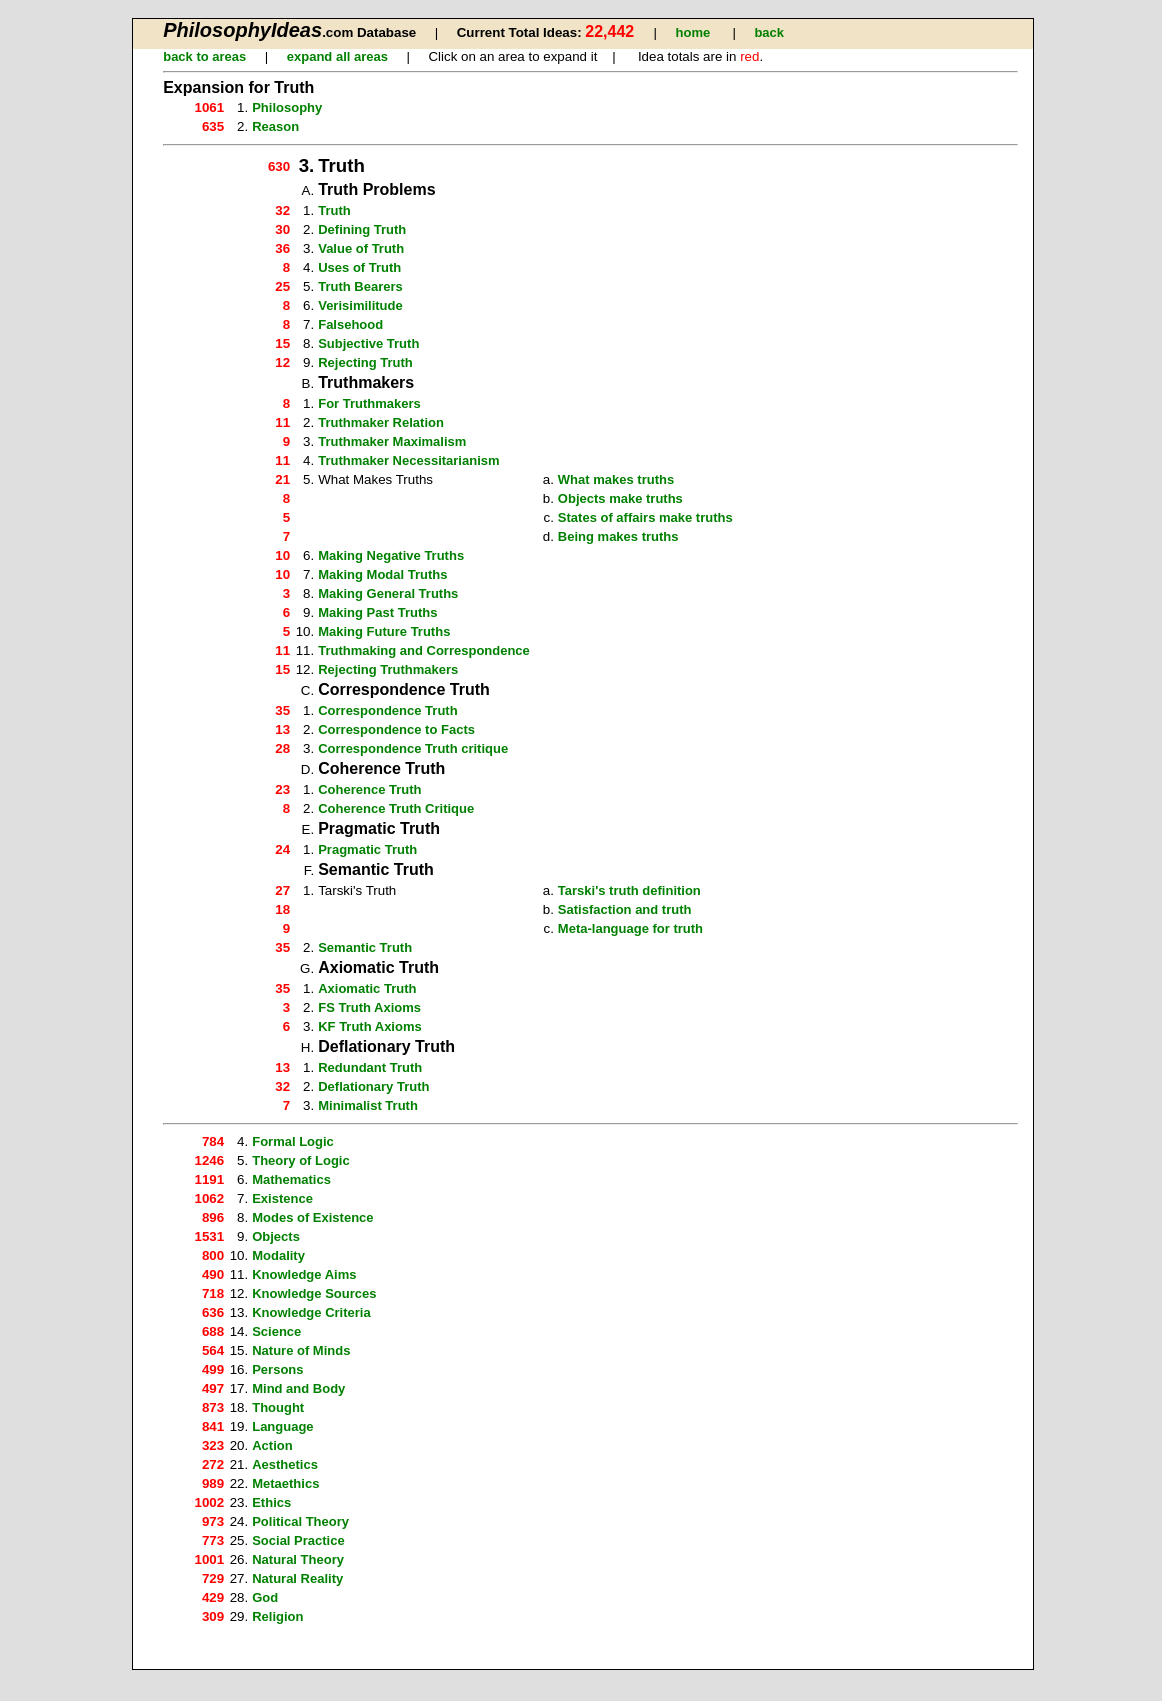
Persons (277, 1369)
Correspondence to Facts (396, 729)
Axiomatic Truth (367, 988)
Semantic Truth (365, 947)
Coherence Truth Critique (396, 808)
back (769, 32)
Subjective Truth (368, 343)
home (693, 32)
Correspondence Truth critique (413, 748)
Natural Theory (298, 1559)
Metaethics (285, 1483)
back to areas (204, 56)
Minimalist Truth (368, 1105)
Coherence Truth (369, 789)
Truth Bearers (360, 286)
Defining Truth (362, 229)
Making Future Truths (384, 631)
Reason (275, 126)
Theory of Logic (301, 1160)
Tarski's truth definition (629, 890)
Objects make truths (620, 498)
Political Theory (300, 1521)
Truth (334, 210)
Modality (278, 1255)
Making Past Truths (377, 612)
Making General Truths (388, 593)
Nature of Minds (301, 1350)
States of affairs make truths (645, 517)
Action (272, 1445)
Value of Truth (361, 248)
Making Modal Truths (382, 574)
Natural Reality (297, 1578)
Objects (276, 1236)
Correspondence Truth (387, 710)
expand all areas (337, 56)
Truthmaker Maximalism (392, 441)
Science (276, 1331)
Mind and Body (298, 1388)
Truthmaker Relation (381, 422)
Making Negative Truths (391, 555)
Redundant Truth (370, 1067)
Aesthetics (285, 1464)
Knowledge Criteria (311, 1312)
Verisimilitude (360, 305)
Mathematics (291, 1179)
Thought (278, 1407)
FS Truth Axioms (369, 1007)
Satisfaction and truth (625, 909)
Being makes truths (618, 536)
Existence (282, 1198)
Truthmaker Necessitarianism (408, 460)
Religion (277, 1616)
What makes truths (616, 479)
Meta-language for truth (630, 928)
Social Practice (298, 1540)
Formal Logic (293, 1141)
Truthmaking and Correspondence (424, 650)
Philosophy (287, 107)
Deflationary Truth (373, 1086)
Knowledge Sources (314, 1293)
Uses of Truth (359, 267)
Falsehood (350, 324)
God (265, 1597)
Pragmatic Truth (367, 849)
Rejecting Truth (365, 362)
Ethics (271, 1502)
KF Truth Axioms (370, 1026)
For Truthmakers (369, 403)
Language (282, 1426)
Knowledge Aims (304, 1274)
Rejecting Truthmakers (388, 669)
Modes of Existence (312, 1217)
